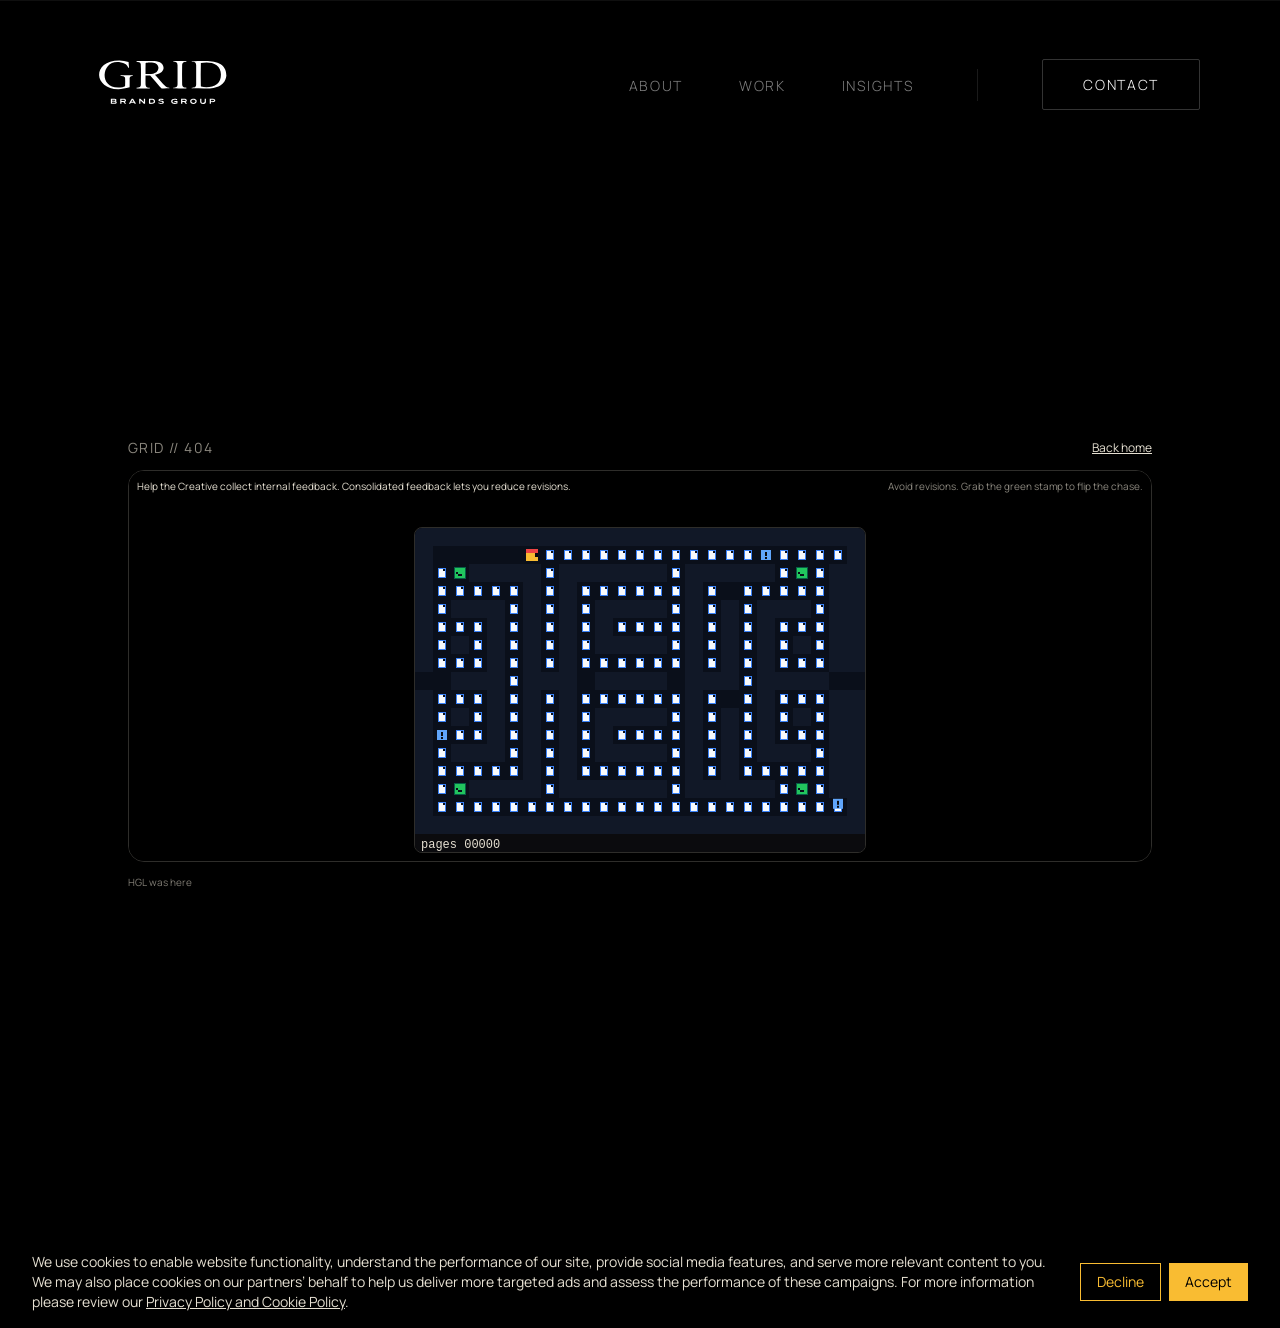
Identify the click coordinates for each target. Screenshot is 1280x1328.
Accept (1208, 1281)
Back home (1122, 448)
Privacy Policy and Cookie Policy (245, 1301)
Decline (1120, 1281)
